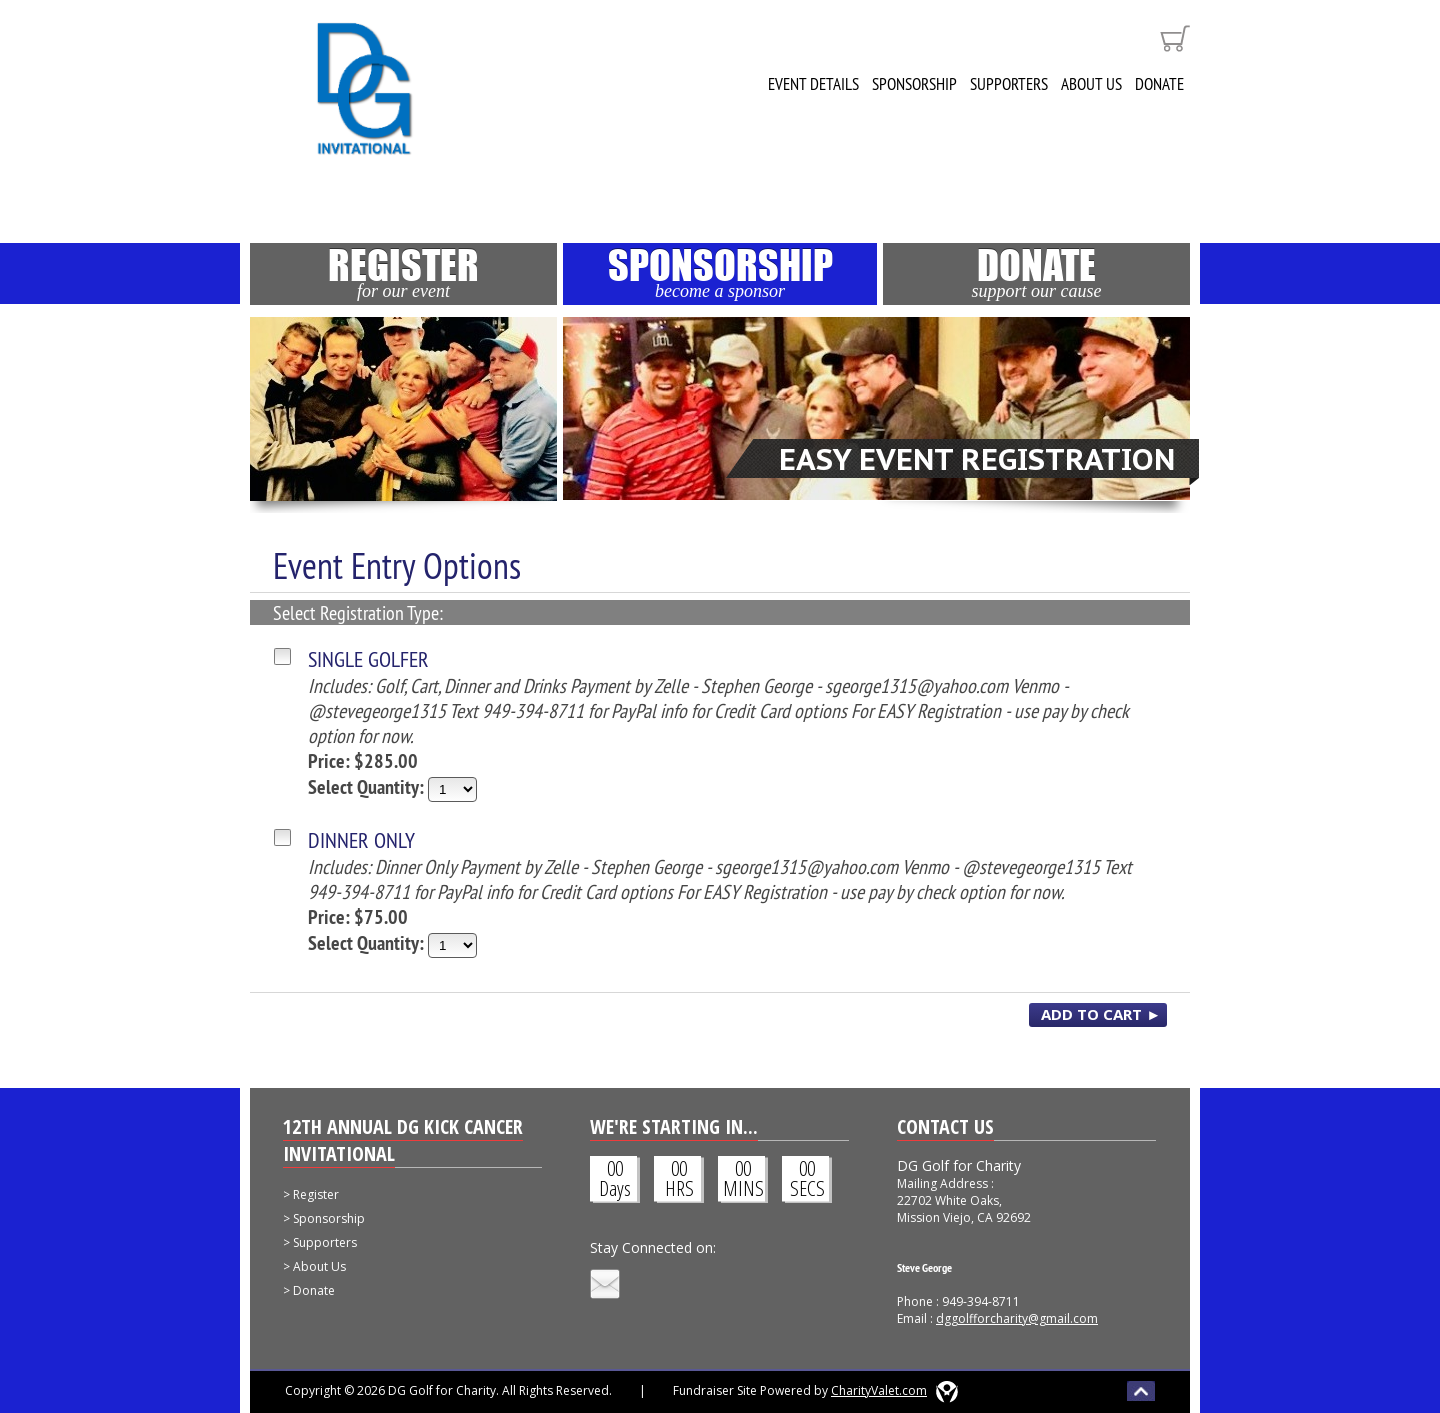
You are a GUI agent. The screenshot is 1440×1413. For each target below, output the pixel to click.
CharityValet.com (879, 1390)
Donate (1159, 84)
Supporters (1009, 84)
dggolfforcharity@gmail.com (1017, 1318)
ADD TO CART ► (1101, 1014)
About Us (1091, 84)
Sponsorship (914, 84)
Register (403, 272)
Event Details (813, 84)
